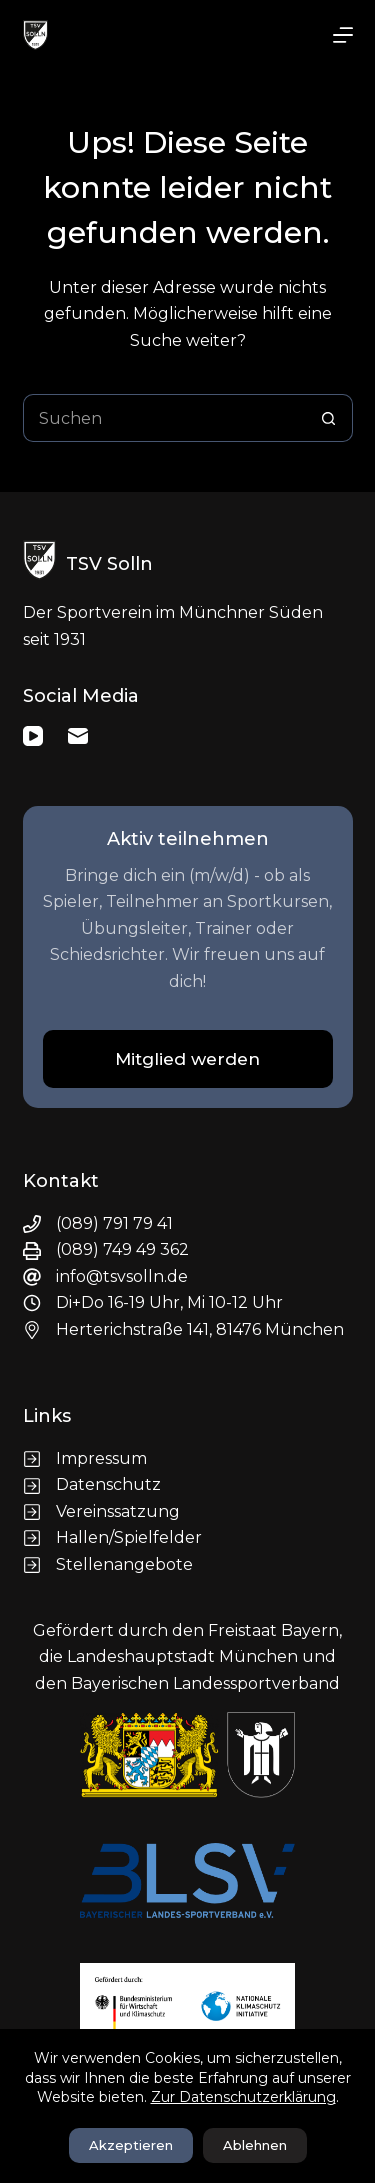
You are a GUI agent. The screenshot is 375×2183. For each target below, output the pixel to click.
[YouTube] (33, 736)
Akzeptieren (131, 2145)
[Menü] (343, 35)
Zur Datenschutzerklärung (243, 2097)
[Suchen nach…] (164, 418)
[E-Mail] (78, 736)
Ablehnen (255, 2145)
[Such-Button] (329, 418)
